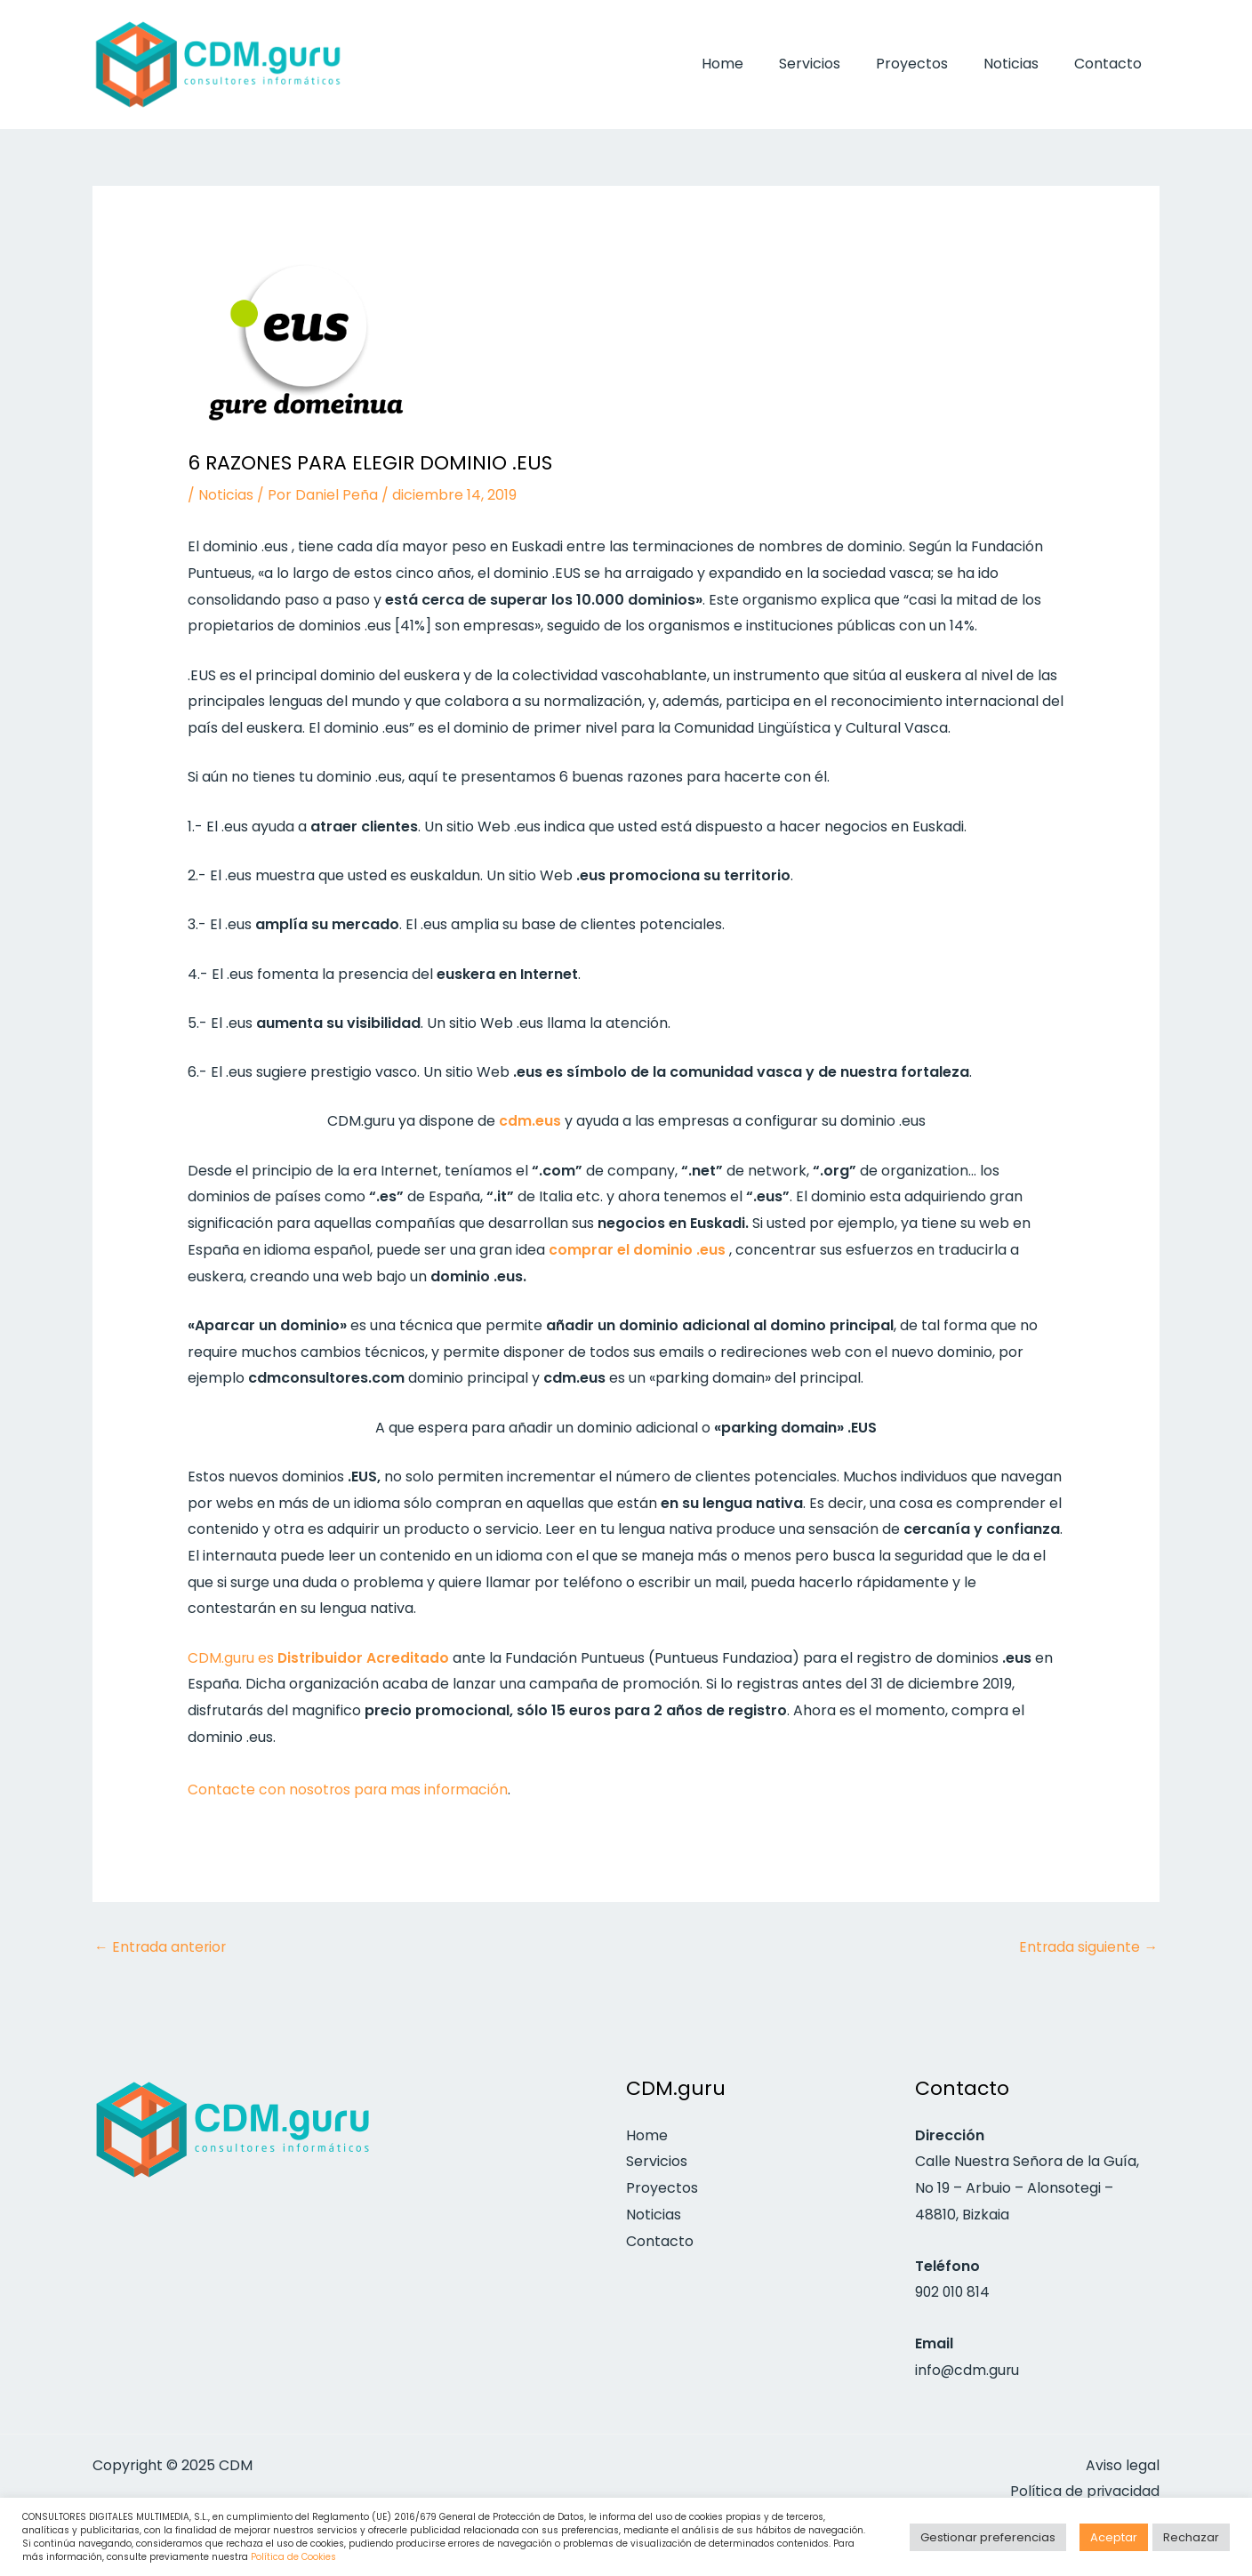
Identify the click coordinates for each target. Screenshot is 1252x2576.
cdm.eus (530, 1121)
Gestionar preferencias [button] (987, 2537)
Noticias (1021, 63)
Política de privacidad (1084, 2492)
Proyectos (930, 63)
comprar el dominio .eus (637, 1249)
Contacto (1111, 63)
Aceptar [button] (1113, 2537)
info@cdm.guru (968, 2370)
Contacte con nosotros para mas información (349, 1789)
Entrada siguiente (1088, 1946)
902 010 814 (953, 2293)
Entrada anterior (161, 1946)
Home (754, 63)
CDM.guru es (319, 1657)
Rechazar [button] (1191, 2537)
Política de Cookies (293, 2557)
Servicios (834, 63)
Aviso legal (1123, 2465)
